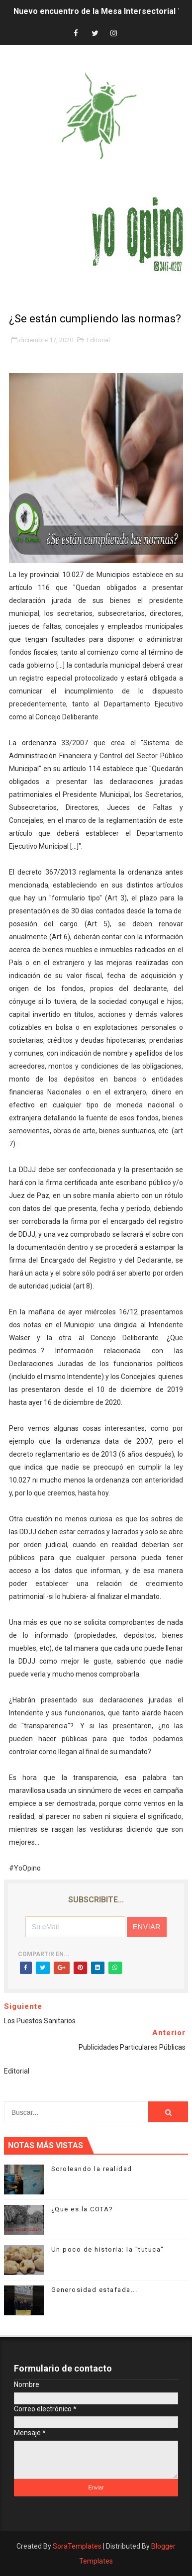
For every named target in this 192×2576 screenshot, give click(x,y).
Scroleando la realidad (91, 2169)
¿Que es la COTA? (82, 2209)
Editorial (98, 340)
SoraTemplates (77, 2546)
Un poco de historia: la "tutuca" (107, 2249)
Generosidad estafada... (94, 2289)
